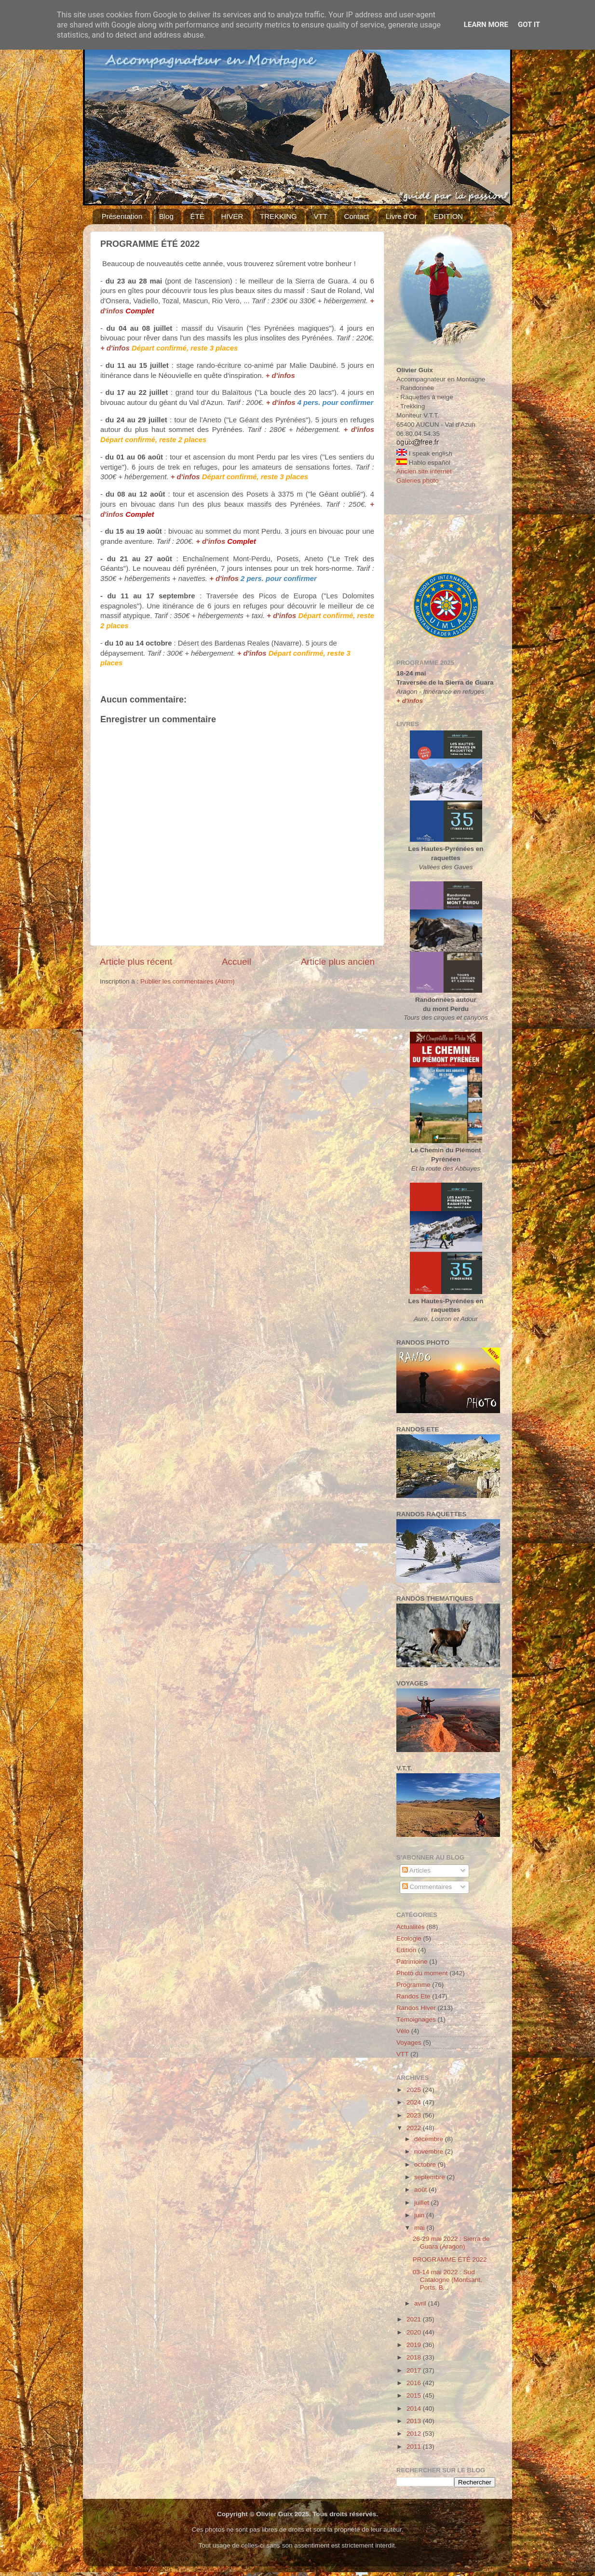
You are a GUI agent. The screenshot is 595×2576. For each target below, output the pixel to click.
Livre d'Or (401, 216)
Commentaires (427, 1886)
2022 (414, 2127)
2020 (414, 2332)
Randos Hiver (416, 2007)
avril (421, 2303)
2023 (414, 2115)
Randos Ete (413, 1996)
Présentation (122, 216)
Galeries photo (417, 480)
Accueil (236, 962)
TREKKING (278, 216)
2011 (414, 2446)
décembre (429, 2139)
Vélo (402, 2031)
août (421, 2189)
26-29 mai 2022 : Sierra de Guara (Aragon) (451, 2242)
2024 (414, 2102)
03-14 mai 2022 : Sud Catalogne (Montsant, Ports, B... (447, 2279)
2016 (414, 2383)
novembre (429, 2151)
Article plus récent (136, 962)
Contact (356, 216)
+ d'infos (115, 348)
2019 (414, 2344)
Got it (529, 24)
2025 (414, 2089)
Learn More (486, 24)
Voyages (408, 2042)
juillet (422, 2202)
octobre (426, 2164)
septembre (430, 2177)
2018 (414, 2357)
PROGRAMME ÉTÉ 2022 (450, 2259)
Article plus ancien (338, 962)
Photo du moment (422, 1973)
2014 (414, 2408)
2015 (414, 2395)
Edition (406, 1950)
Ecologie (408, 1938)
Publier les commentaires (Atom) (187, 981)
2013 (414, 2421)
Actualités (410, 1926)
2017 (414, 2370)
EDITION (448, 216)
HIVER (232, 216)
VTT (320, 216)
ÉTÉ (197, 216)
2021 (414, 2319)
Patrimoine (412, 1961)
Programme (413, 1984)
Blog (166, 216)
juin (420, 2215)
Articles (416, 1870)
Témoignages (416, 2019)
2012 (414, 2433)
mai (420, 2227)
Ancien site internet (424, 471)
